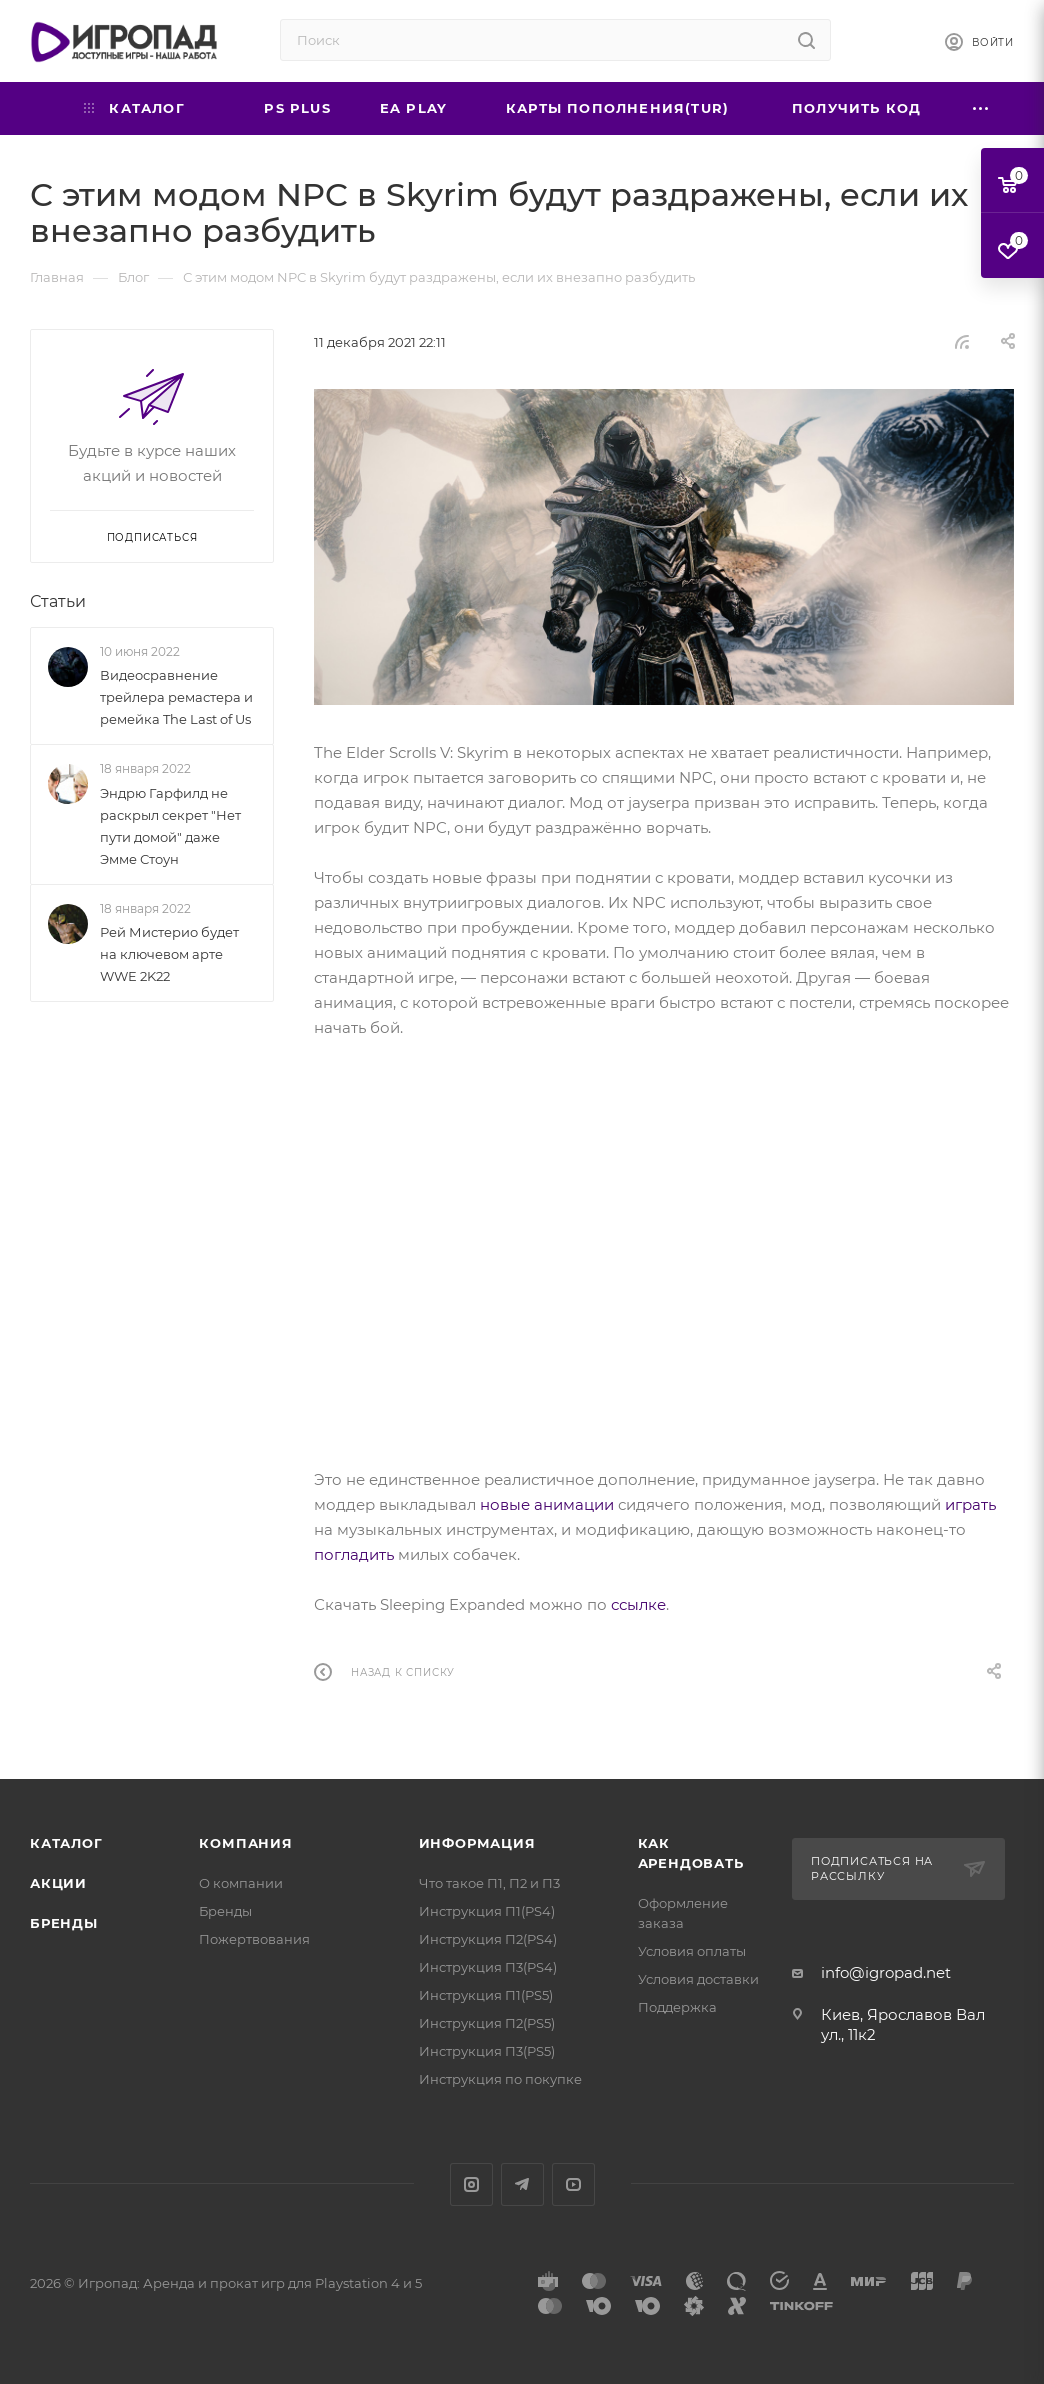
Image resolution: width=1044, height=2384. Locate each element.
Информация (477, 1843)
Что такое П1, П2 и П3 (489, 1883)
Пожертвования (254, 1939)
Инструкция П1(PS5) (486, 1995)
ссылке (638, 1604)
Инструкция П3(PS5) (487, 2051)
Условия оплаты (692, 1951)
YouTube (573, 2184)
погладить (354, 1554)
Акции (58, 1883)
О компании (241, 1883)
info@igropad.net (886, 1972)
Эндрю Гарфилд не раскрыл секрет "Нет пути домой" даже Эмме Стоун (170, 826)
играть (970, 1504)
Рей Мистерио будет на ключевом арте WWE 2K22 (169, 954)
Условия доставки (698, 1979)
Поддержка (677, 2007)
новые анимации (547, 1504)
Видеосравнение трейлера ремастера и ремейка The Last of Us (176, 697)
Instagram (471, 2184)
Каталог (66, 1843)
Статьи (58, 601)
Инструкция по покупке (500, 2079)
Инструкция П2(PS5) (487, 2023)
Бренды (64, 1923)
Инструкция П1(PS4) (487, 1911)
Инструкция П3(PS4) (488, 1967)
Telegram (522, 2184)
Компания (245, 1843)
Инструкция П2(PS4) (488, 1939)
